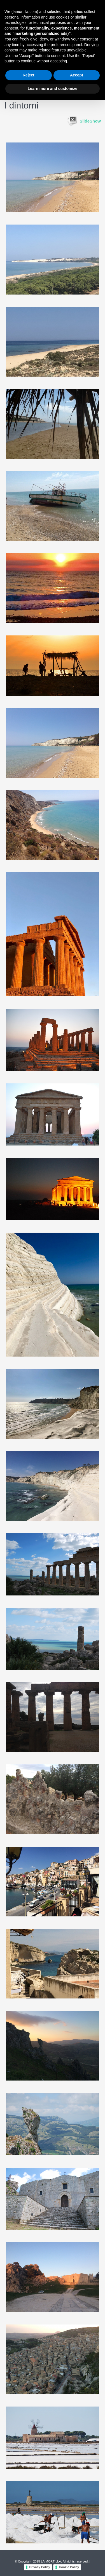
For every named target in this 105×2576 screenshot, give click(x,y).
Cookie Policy (69, 2567)
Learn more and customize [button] (52, 88)
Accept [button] (76, 75)
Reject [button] (28, 75)
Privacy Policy (39, 2567)
